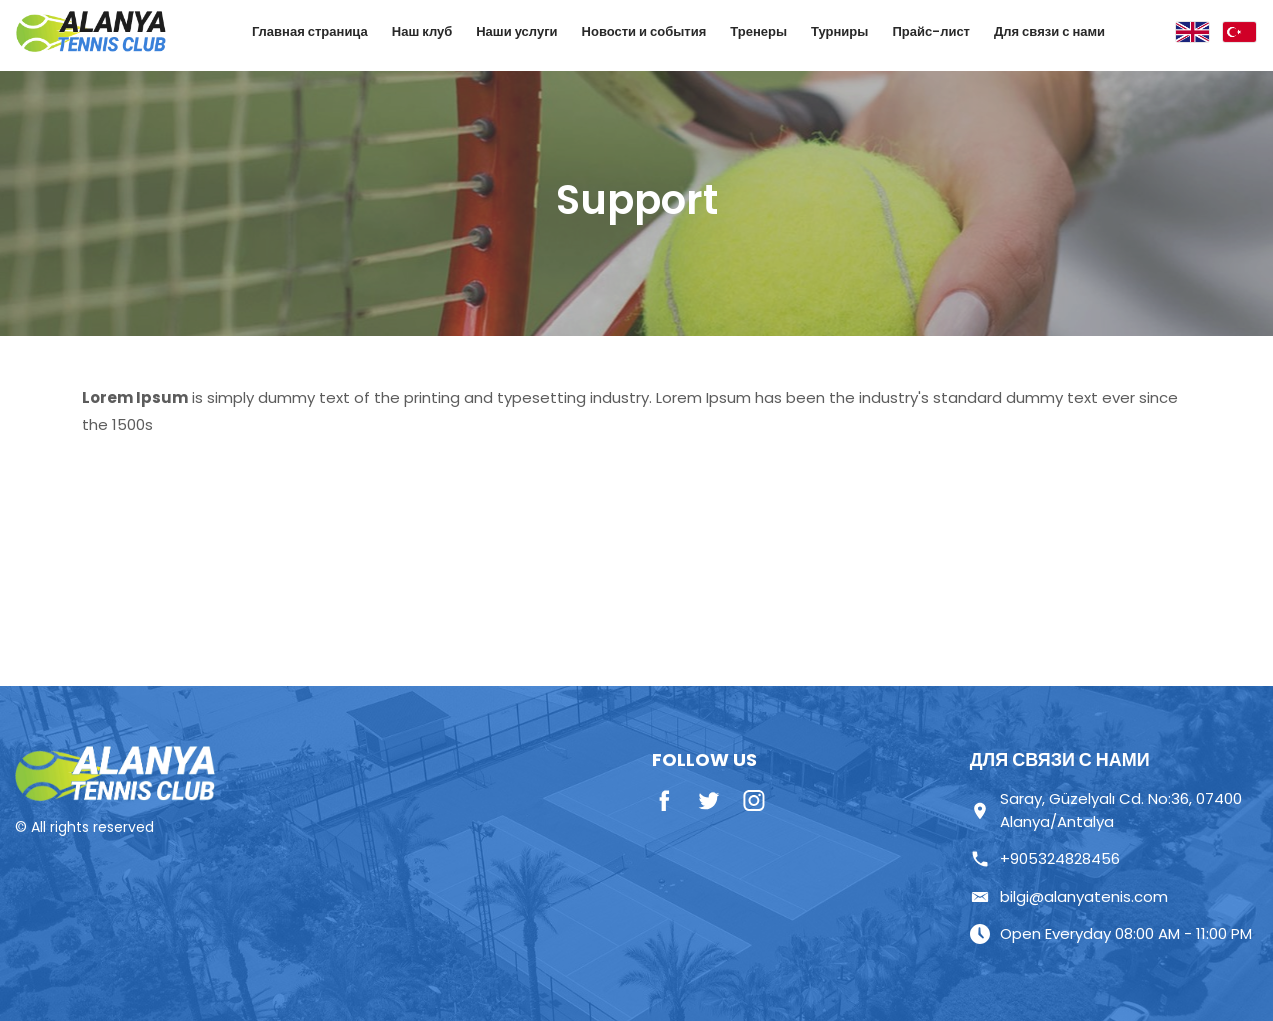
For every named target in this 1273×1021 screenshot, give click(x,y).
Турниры (839, 31)
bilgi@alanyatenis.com (1069, 896)
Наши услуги (516, 31)
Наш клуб (422, 31)
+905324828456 (1045, 858)
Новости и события (644, 31)
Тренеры (758, 31)
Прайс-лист (931, 31)
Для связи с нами (1049, 31)
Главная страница (310, 31)
